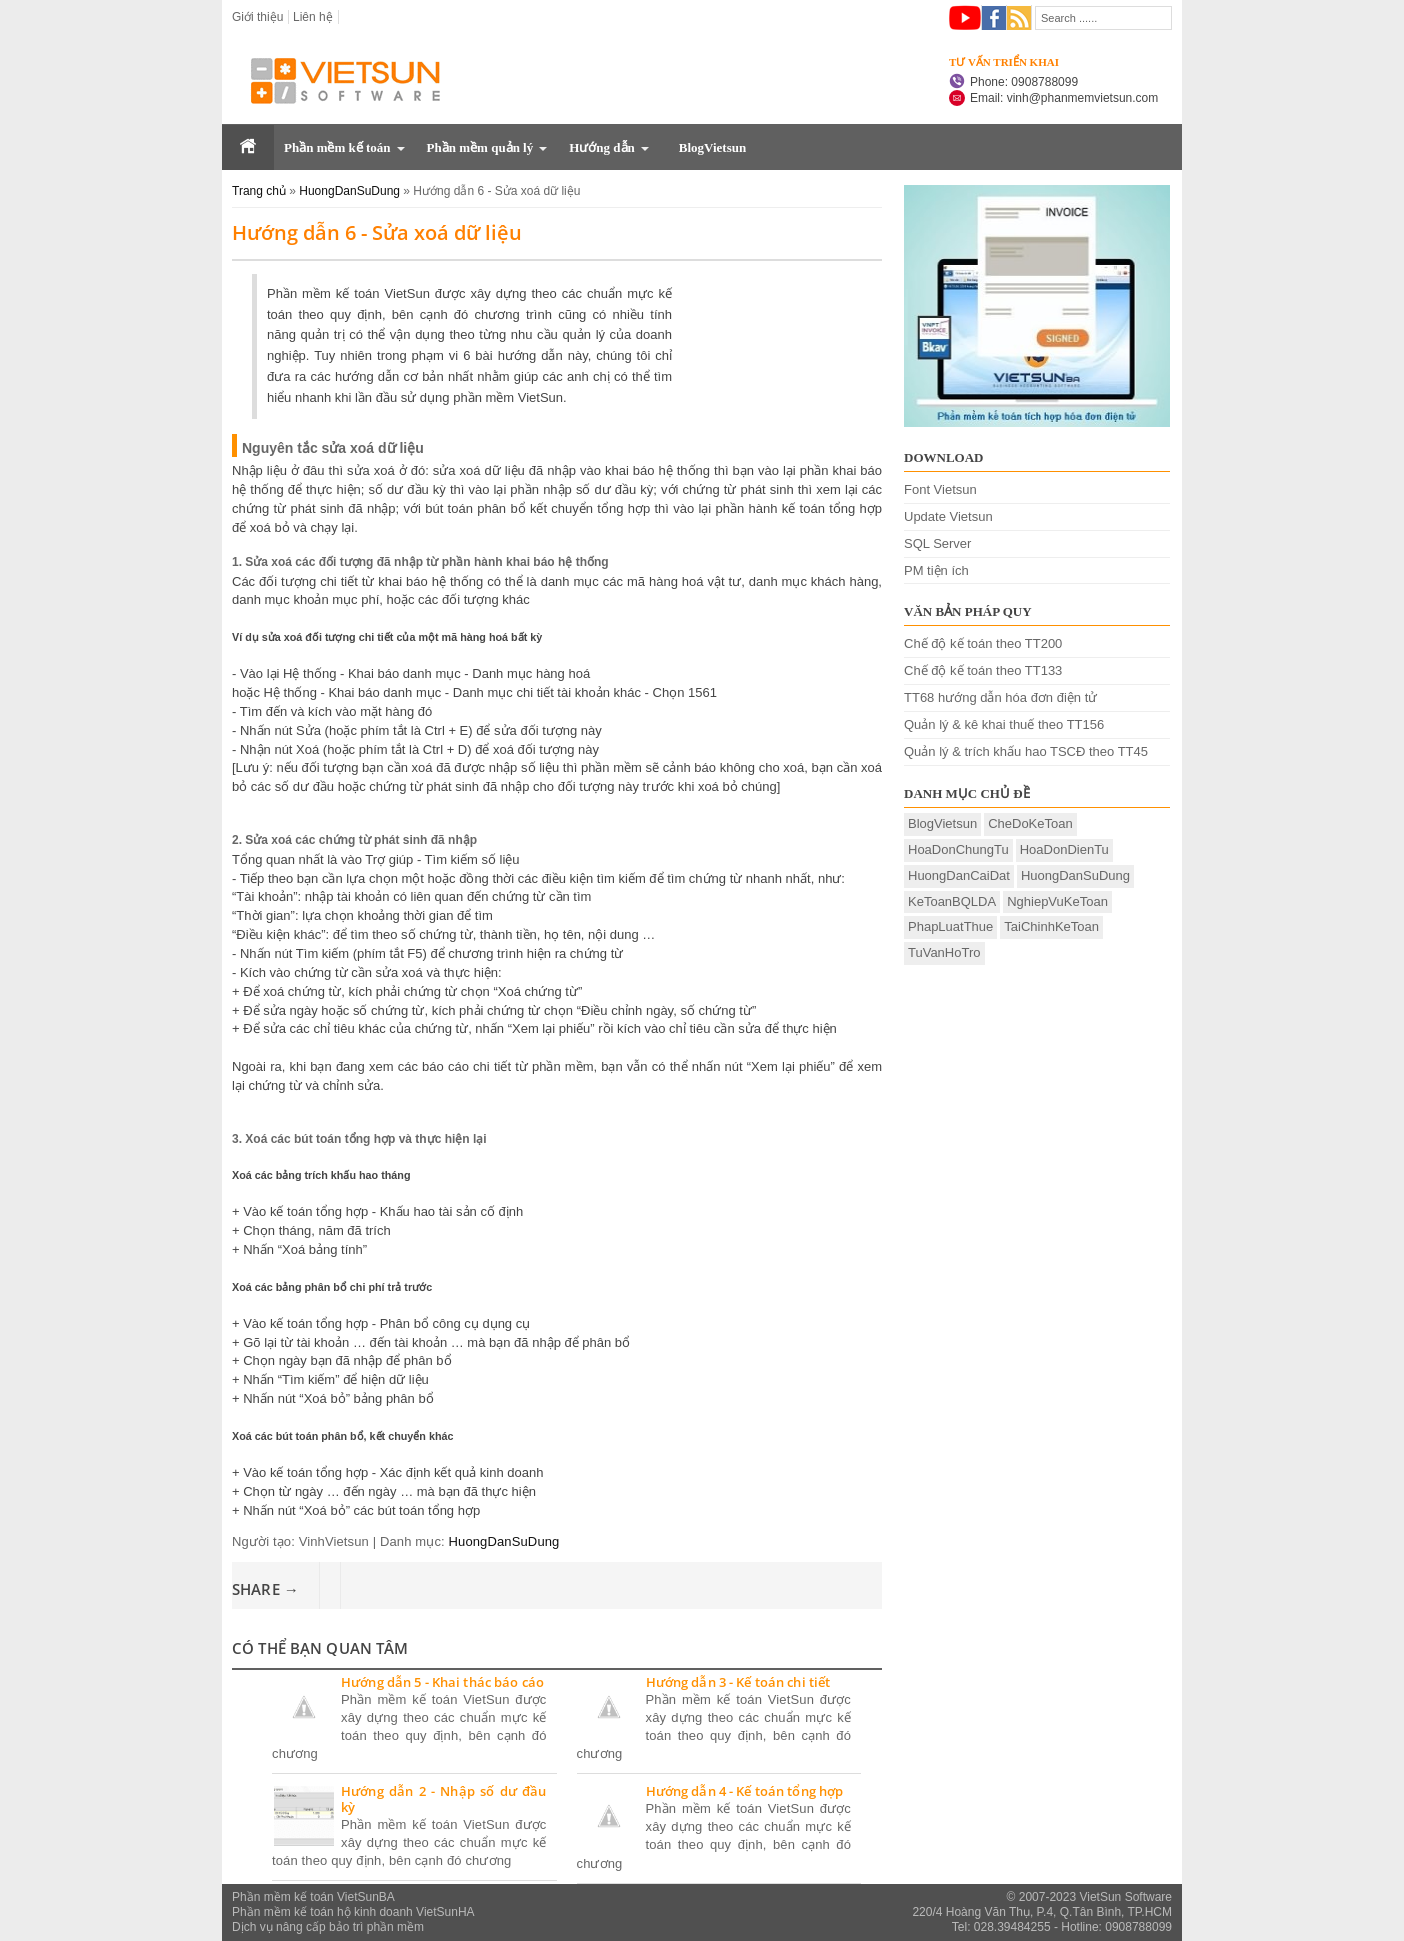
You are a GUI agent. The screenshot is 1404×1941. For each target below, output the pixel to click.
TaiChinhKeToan (1051, 926)
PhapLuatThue (950, 926)
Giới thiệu (257, 17)
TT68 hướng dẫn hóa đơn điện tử (1000, 697)
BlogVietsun (712, 147)
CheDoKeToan (1030, 823)
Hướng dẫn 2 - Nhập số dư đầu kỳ (444, 1799)
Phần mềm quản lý (480, 147)
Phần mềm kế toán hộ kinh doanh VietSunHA (353, 1912)
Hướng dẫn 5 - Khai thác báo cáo (442, 1683)
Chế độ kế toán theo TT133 (983, 670)
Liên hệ (313, 17)
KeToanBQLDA (952, 901)
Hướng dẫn (602, 147)
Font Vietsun (940, 489)
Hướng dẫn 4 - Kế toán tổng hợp (745, 1792)
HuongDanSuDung (504, 1541)
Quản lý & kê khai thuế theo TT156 (1004, 724)
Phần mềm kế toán (337, 147)
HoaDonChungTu (958, 849)
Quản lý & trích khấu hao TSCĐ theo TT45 (1026, 751)
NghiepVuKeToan (1057, 901)
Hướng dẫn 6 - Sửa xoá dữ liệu (377, 233)
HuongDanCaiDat (959, 875)
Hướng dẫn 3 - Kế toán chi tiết (738, 1683)
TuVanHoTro (944, 952)
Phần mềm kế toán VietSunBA (313, 1897)
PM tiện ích (936, 570)
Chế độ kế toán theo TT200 (983, 643)
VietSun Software (1125, 1897)
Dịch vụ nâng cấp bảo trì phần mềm (328, 1927)
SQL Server (937, 543)
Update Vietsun (948, 516)
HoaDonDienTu (1064, 849)
